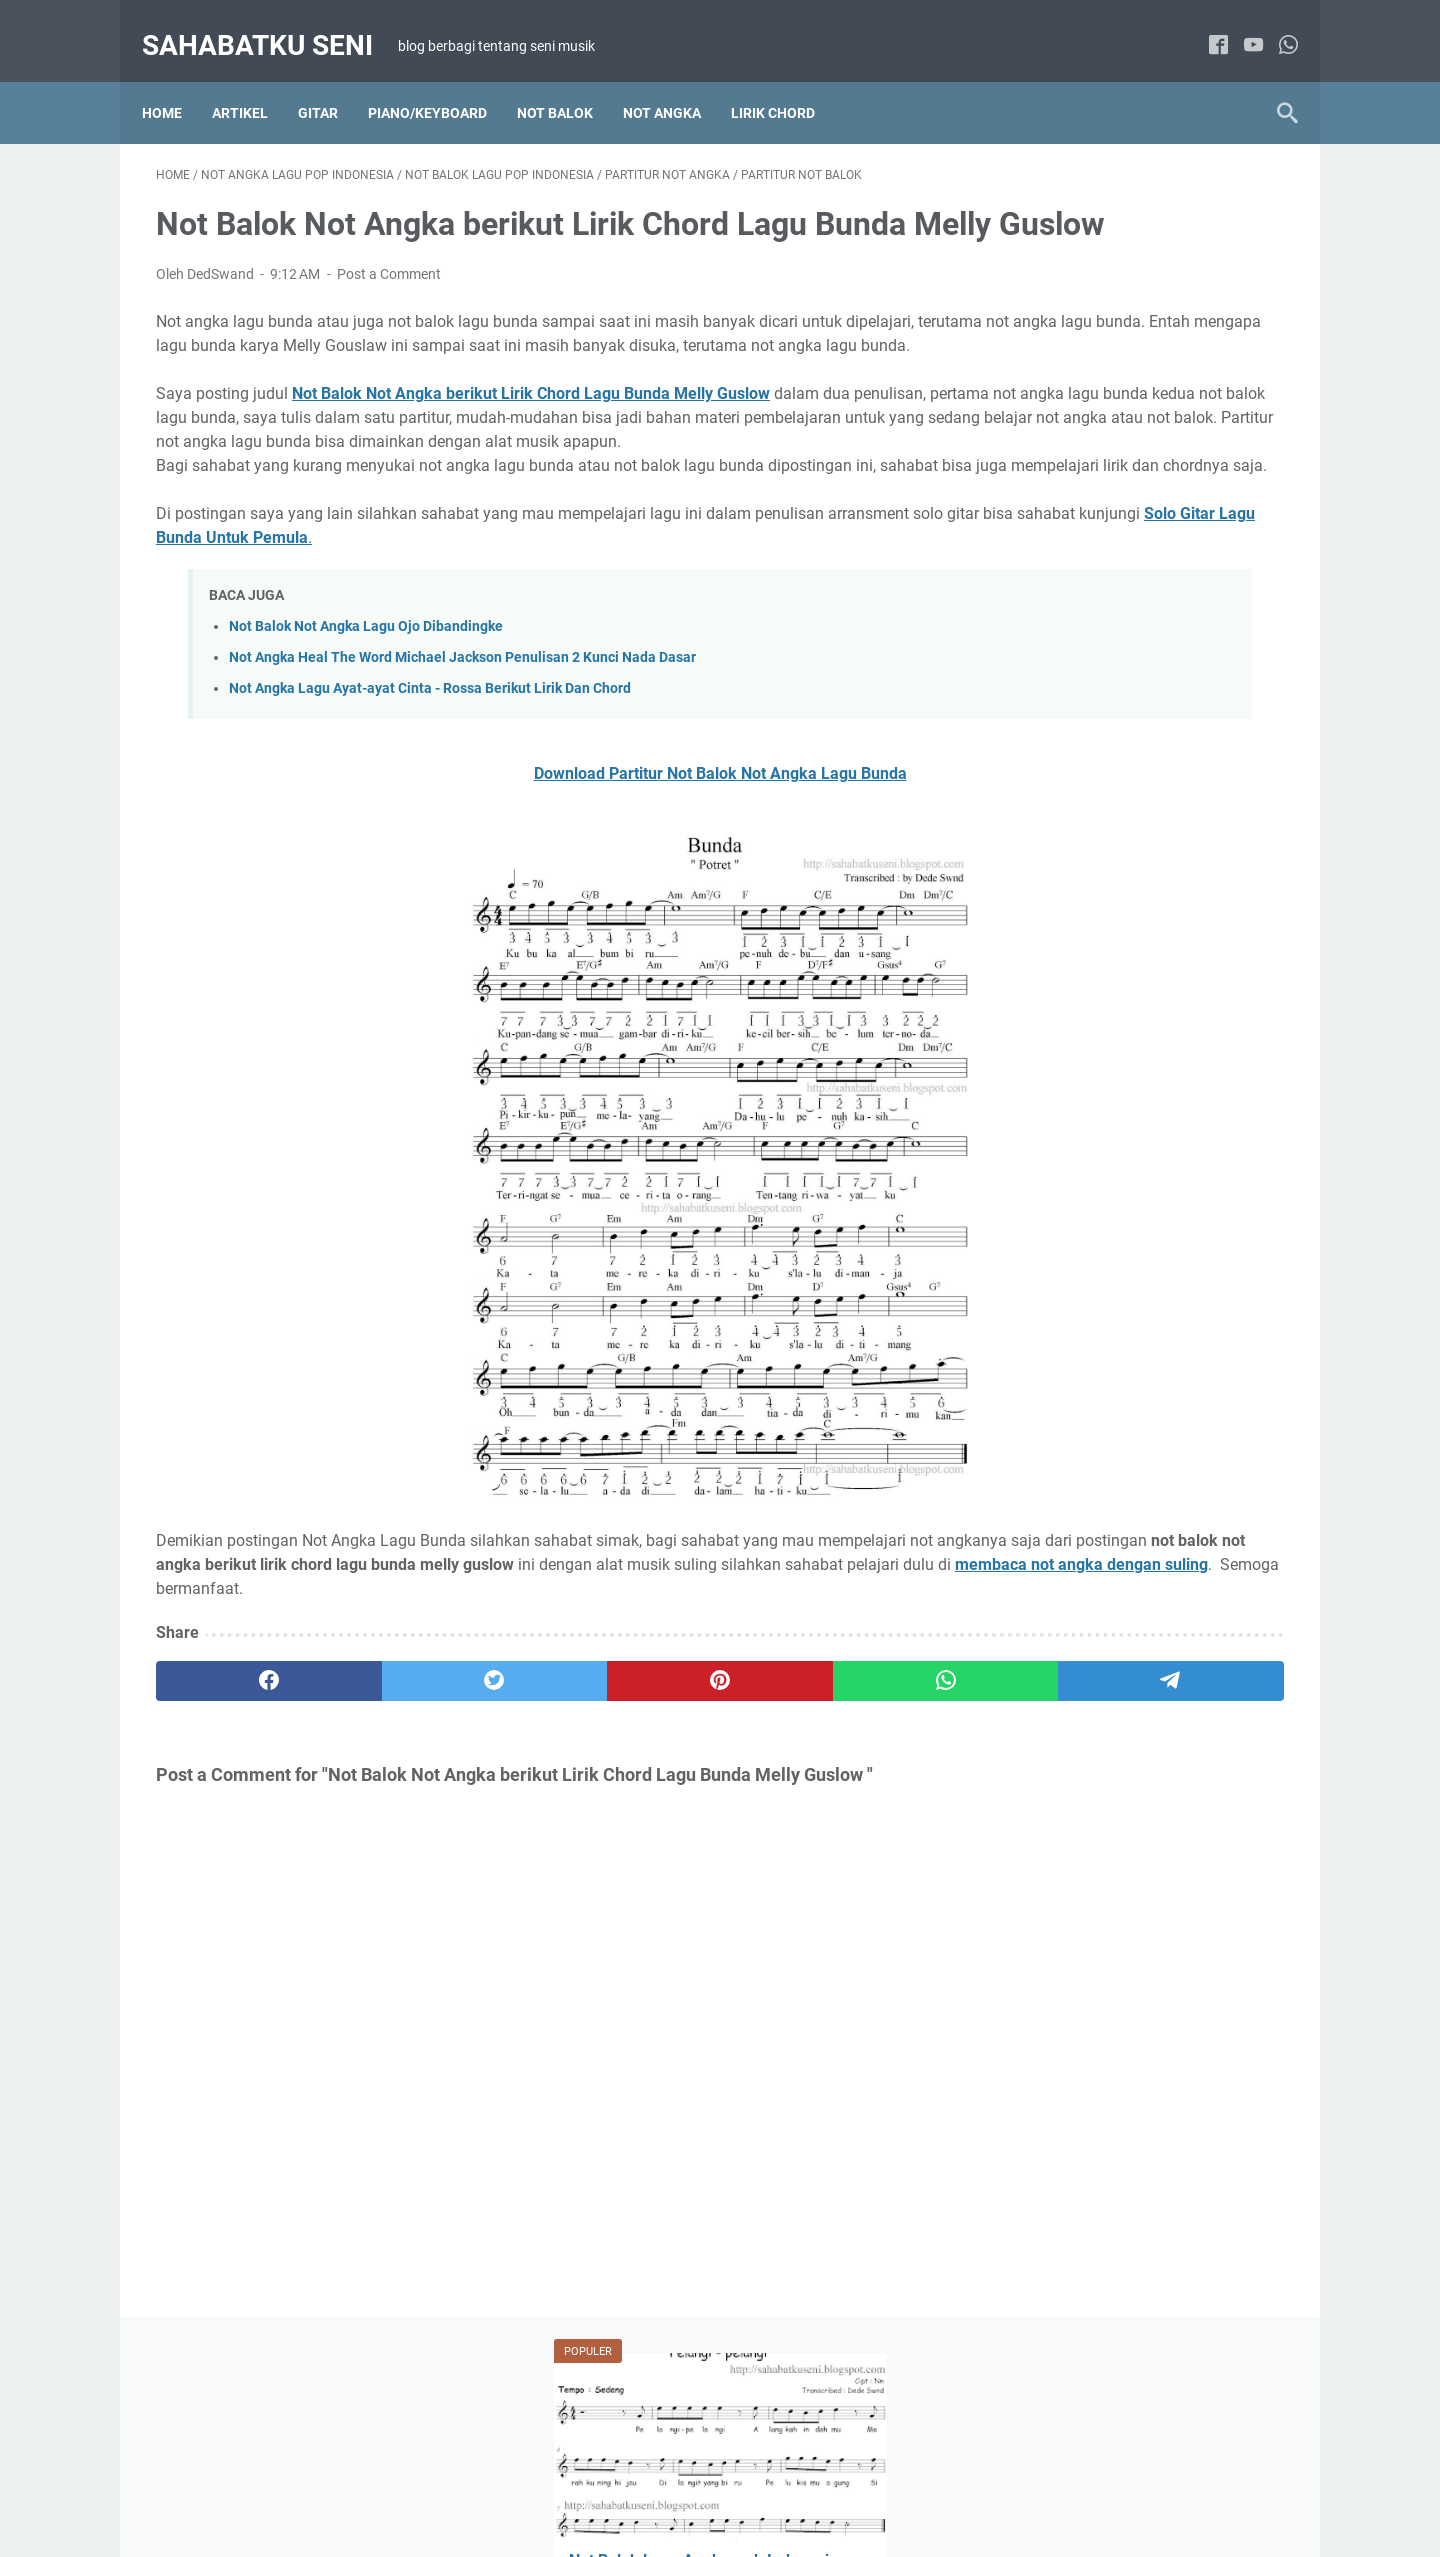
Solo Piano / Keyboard (1176, 1332)
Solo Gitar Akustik (1049, 1671)
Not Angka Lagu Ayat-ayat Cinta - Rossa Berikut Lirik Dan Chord (430, 788)
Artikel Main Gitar (1047, 1634)
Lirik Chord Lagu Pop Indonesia (1091, 1036)
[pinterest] (533, 1805)
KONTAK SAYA (922, 2485)
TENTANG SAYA (582, 2485)
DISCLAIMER (691, 2485)
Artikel (254, 79)
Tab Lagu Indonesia (1055, 1708)
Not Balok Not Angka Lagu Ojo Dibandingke (366, 726)
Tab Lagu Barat (1176, 1671)
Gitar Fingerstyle (1176, 1634)
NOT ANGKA (676, 79)
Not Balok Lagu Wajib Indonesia (1092, 1295)
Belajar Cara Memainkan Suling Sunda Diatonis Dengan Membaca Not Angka (1120, 613)
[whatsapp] (1274, 24)
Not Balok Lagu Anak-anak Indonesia (1109, 1520)
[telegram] (836, 1805)
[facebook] (1204, 24)
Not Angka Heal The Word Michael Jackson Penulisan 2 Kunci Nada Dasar (462, 757)
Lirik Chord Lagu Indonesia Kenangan (1110, 999)
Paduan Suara (1038, 1332)
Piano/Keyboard (441, 79)
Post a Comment (389, 302)
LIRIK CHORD (787, 79)
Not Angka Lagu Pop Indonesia (1090, 1147)
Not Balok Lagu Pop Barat (1075, 1221)
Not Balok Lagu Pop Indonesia (1088, 1258)
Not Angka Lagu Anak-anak (1079, 1483)
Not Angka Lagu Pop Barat (1077, 1110)
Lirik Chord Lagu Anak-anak (1080, 1446)
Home (176, 79)
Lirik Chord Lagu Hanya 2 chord (1092, 962)
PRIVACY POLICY (804, 2485)
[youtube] (1239, 24)
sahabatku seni (271, 23)
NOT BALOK (569, 79)
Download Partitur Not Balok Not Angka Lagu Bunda (534, 873)
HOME (494, 2485)
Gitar (332, 79)
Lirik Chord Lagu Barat (1177, 925)
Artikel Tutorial (1038, 925)
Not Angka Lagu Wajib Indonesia (1095, 1184)
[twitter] (382, 1805)
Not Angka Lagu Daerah (1068, 1073)
